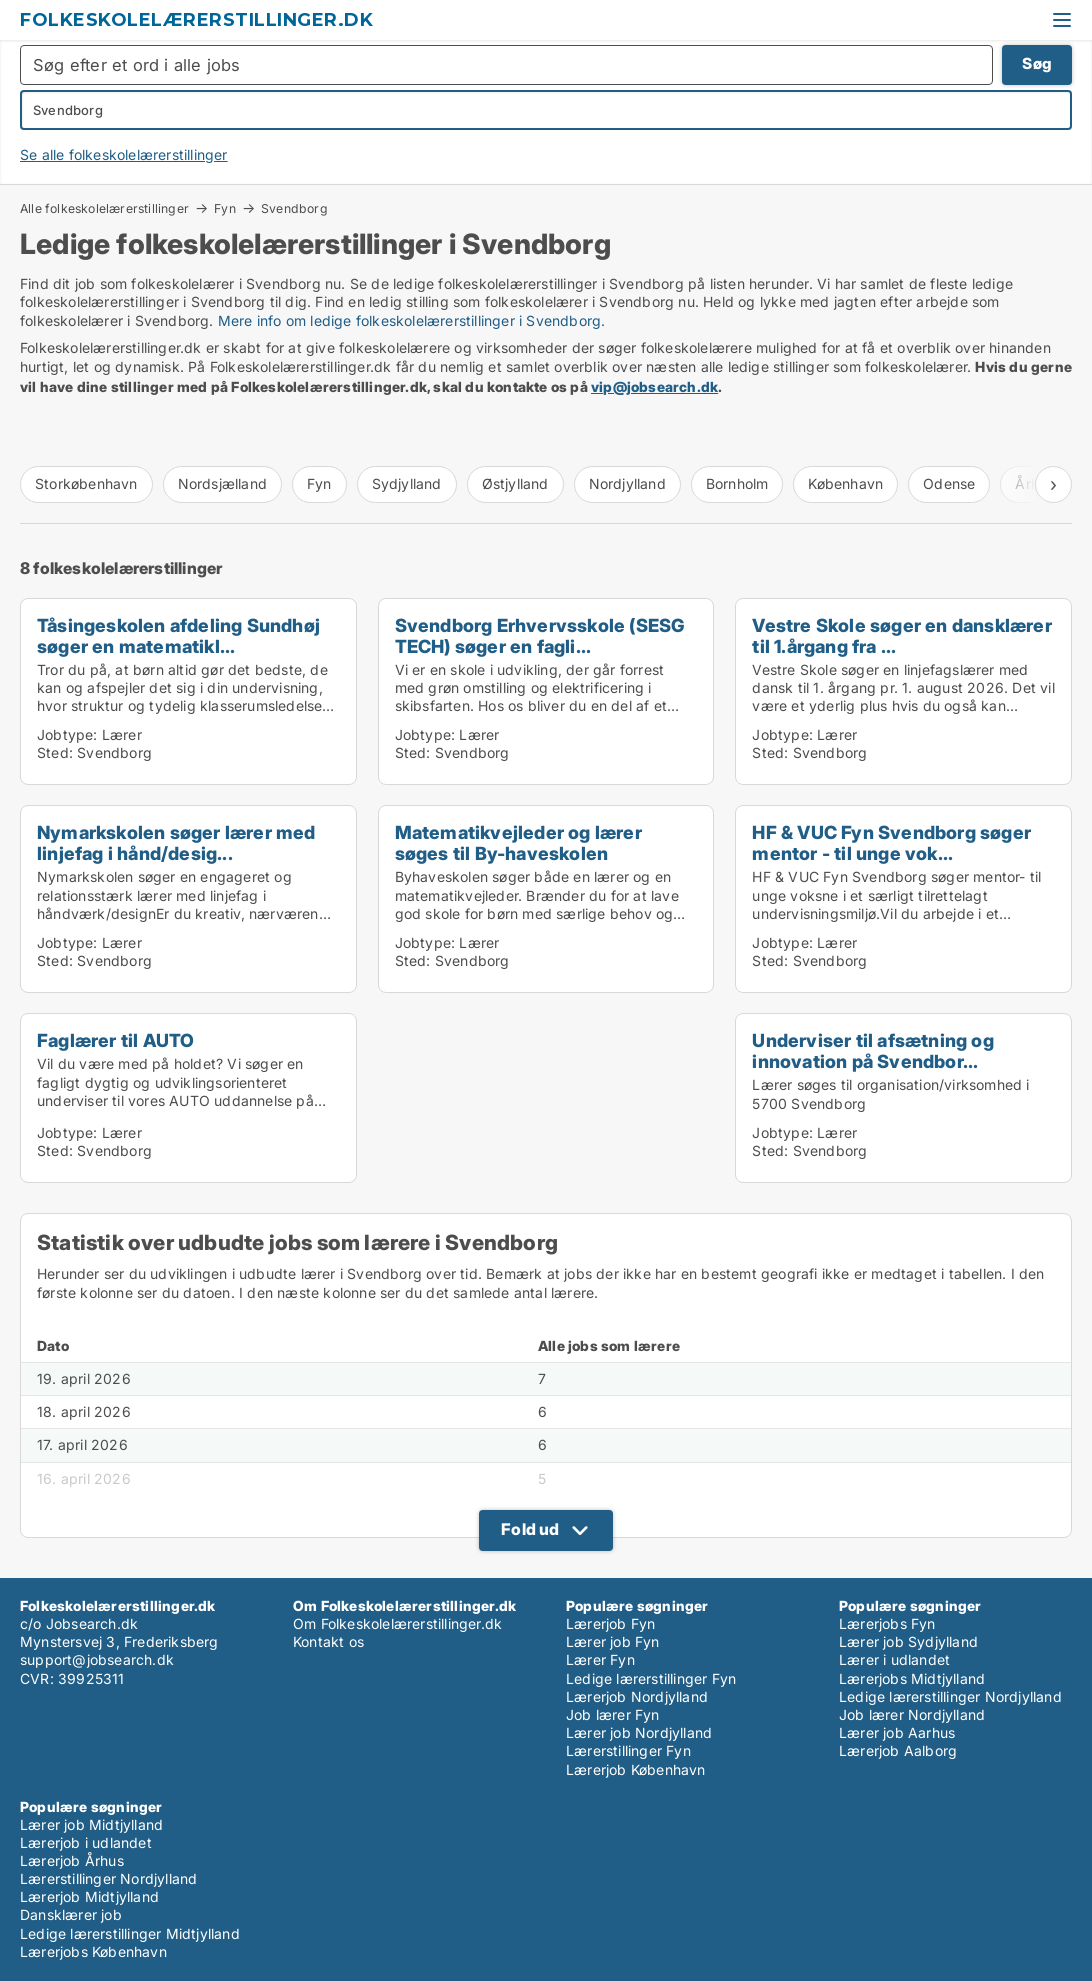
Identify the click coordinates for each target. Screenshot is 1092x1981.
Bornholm (737, 483)
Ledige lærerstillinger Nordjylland (950, 1696)
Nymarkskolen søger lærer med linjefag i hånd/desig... (176, 842)
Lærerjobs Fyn (887, 1623)
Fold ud (530, 1529)
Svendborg (294, 209)
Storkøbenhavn (86, 483)
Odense (949, 483)
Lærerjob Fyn (610, 1623)
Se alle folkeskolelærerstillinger (124, 154)
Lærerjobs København (93, 1951)
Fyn (225, 208)
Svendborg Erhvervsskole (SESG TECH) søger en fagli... (540, 635)
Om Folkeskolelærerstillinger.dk (397, 1623)
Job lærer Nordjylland (912, 1714)
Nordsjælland (222, 483)
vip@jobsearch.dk (654, 386)
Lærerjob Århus (72, 1860)
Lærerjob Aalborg (898, 1750)
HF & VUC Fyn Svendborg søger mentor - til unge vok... (891, 842)
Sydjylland (407, 483)
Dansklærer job (71, 1914)
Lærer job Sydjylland (908, 1641)
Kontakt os (328, 1641)
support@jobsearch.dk (97, 1659)
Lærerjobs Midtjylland (912, 1678)
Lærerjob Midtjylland (89, 1896)
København (845, 483)
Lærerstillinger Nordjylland (108, 1878)
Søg (1037, 63)
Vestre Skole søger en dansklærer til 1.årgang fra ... (901, 635)
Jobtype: (67, 734)
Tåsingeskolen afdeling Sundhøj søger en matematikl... (178, 635)
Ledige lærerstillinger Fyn (651, 1678)
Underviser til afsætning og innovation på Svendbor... (872, 1050)
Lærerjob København (636, 1769)
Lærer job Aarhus (897, 1732)
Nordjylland (627, 483)
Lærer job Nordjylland (639, 1732)
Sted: (55, 752)
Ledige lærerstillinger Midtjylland (130, 1933)
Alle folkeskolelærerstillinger (104, 208)
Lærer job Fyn (613, 1641)
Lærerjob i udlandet (86, 1842)
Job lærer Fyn (613, 1714)
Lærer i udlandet (894, 1659)
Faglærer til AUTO (115, 1040)
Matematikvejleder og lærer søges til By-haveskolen (518, 842)
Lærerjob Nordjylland (637, 1696)
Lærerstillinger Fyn (628, 1750)
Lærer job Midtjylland (91, 1824)
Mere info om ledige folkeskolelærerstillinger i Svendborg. (412, 320)
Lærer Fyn (600, 1659)
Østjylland (515, 483)
